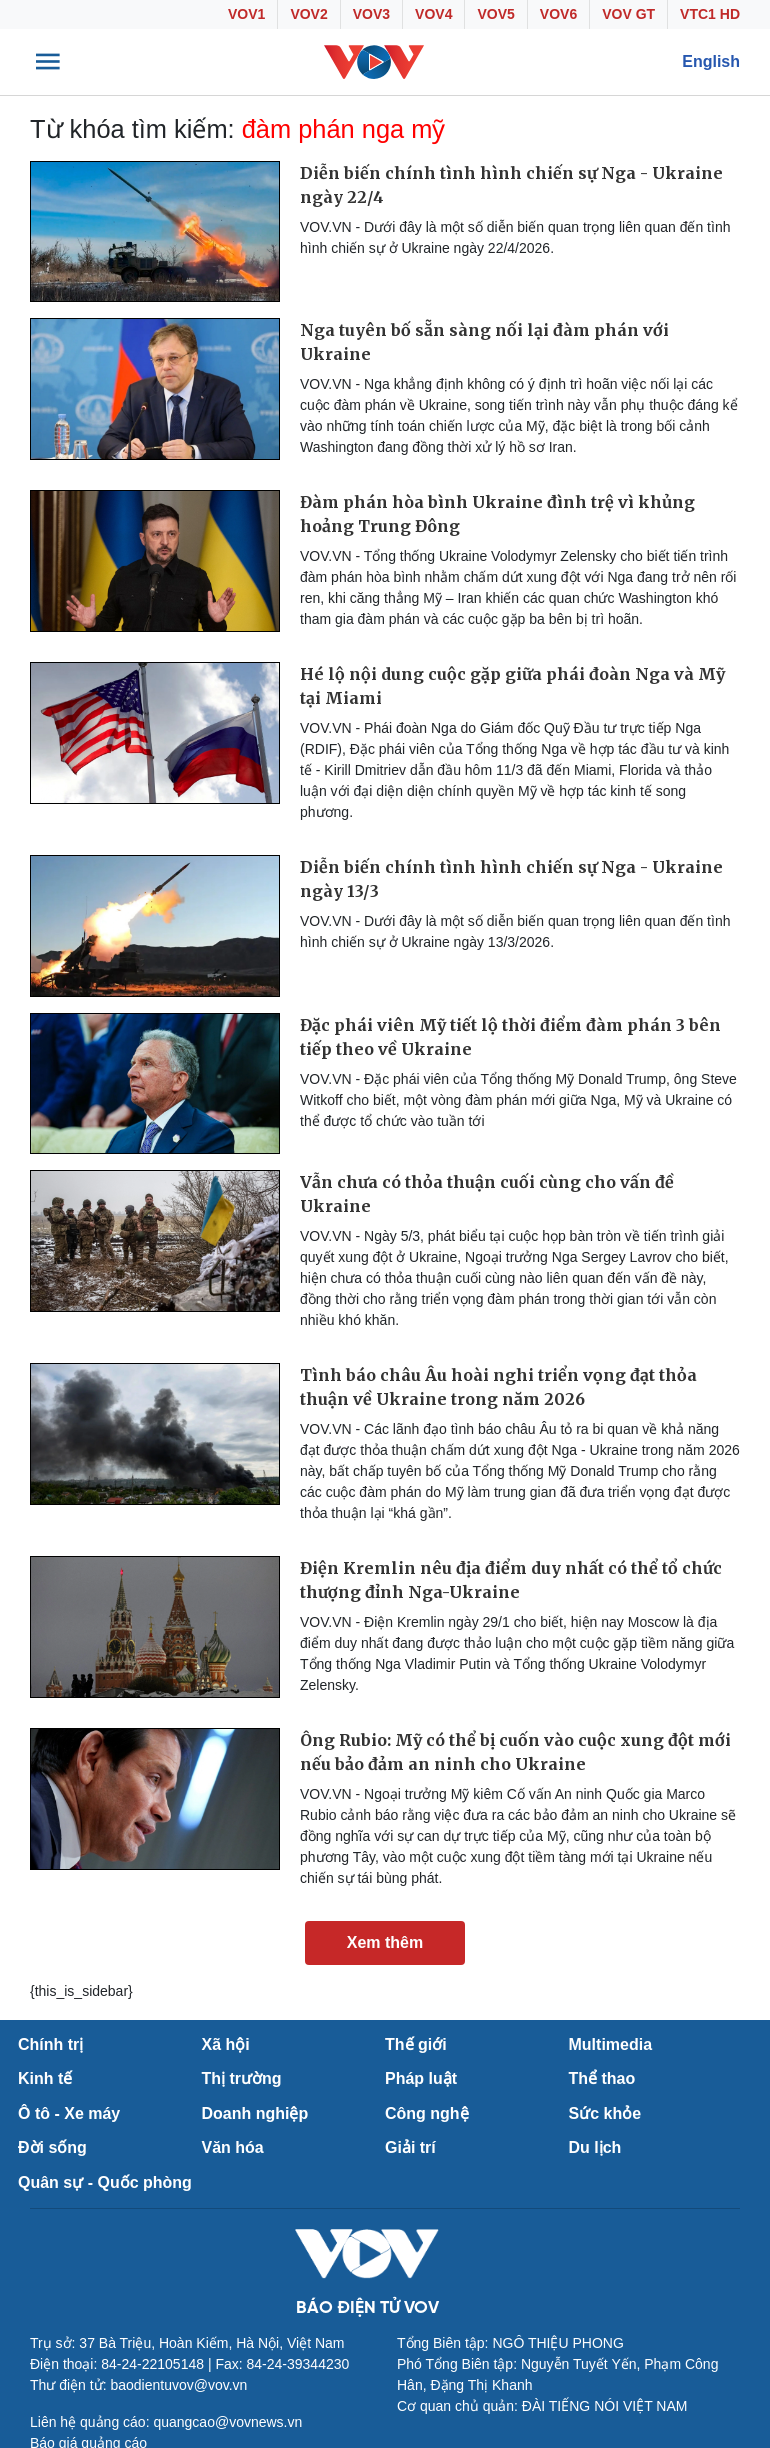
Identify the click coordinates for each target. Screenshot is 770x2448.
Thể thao (602, 2078)
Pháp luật (421, 2078)
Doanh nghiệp (255, 2113)
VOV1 (246, 14)
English (711, 61)
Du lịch (595, 2147)
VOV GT (628, 14)
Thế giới (416, 2044)
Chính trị (50, 2044)
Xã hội (226, 2044)
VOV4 (433, 14)
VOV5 (495, 14)
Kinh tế (45, 2078)
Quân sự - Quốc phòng (105, 2182)
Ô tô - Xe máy (69, 2113)
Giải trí (410, 2147)
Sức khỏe (605, 2113)
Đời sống (52, 2147)
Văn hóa (233, 2147)
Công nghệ (427, 2113)
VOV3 (371, 14)
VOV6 (558, 14)
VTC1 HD (710, 14)
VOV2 (308, 14)
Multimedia (611, 2044)
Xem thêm (385, 1942)
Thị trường (242, 2078)
